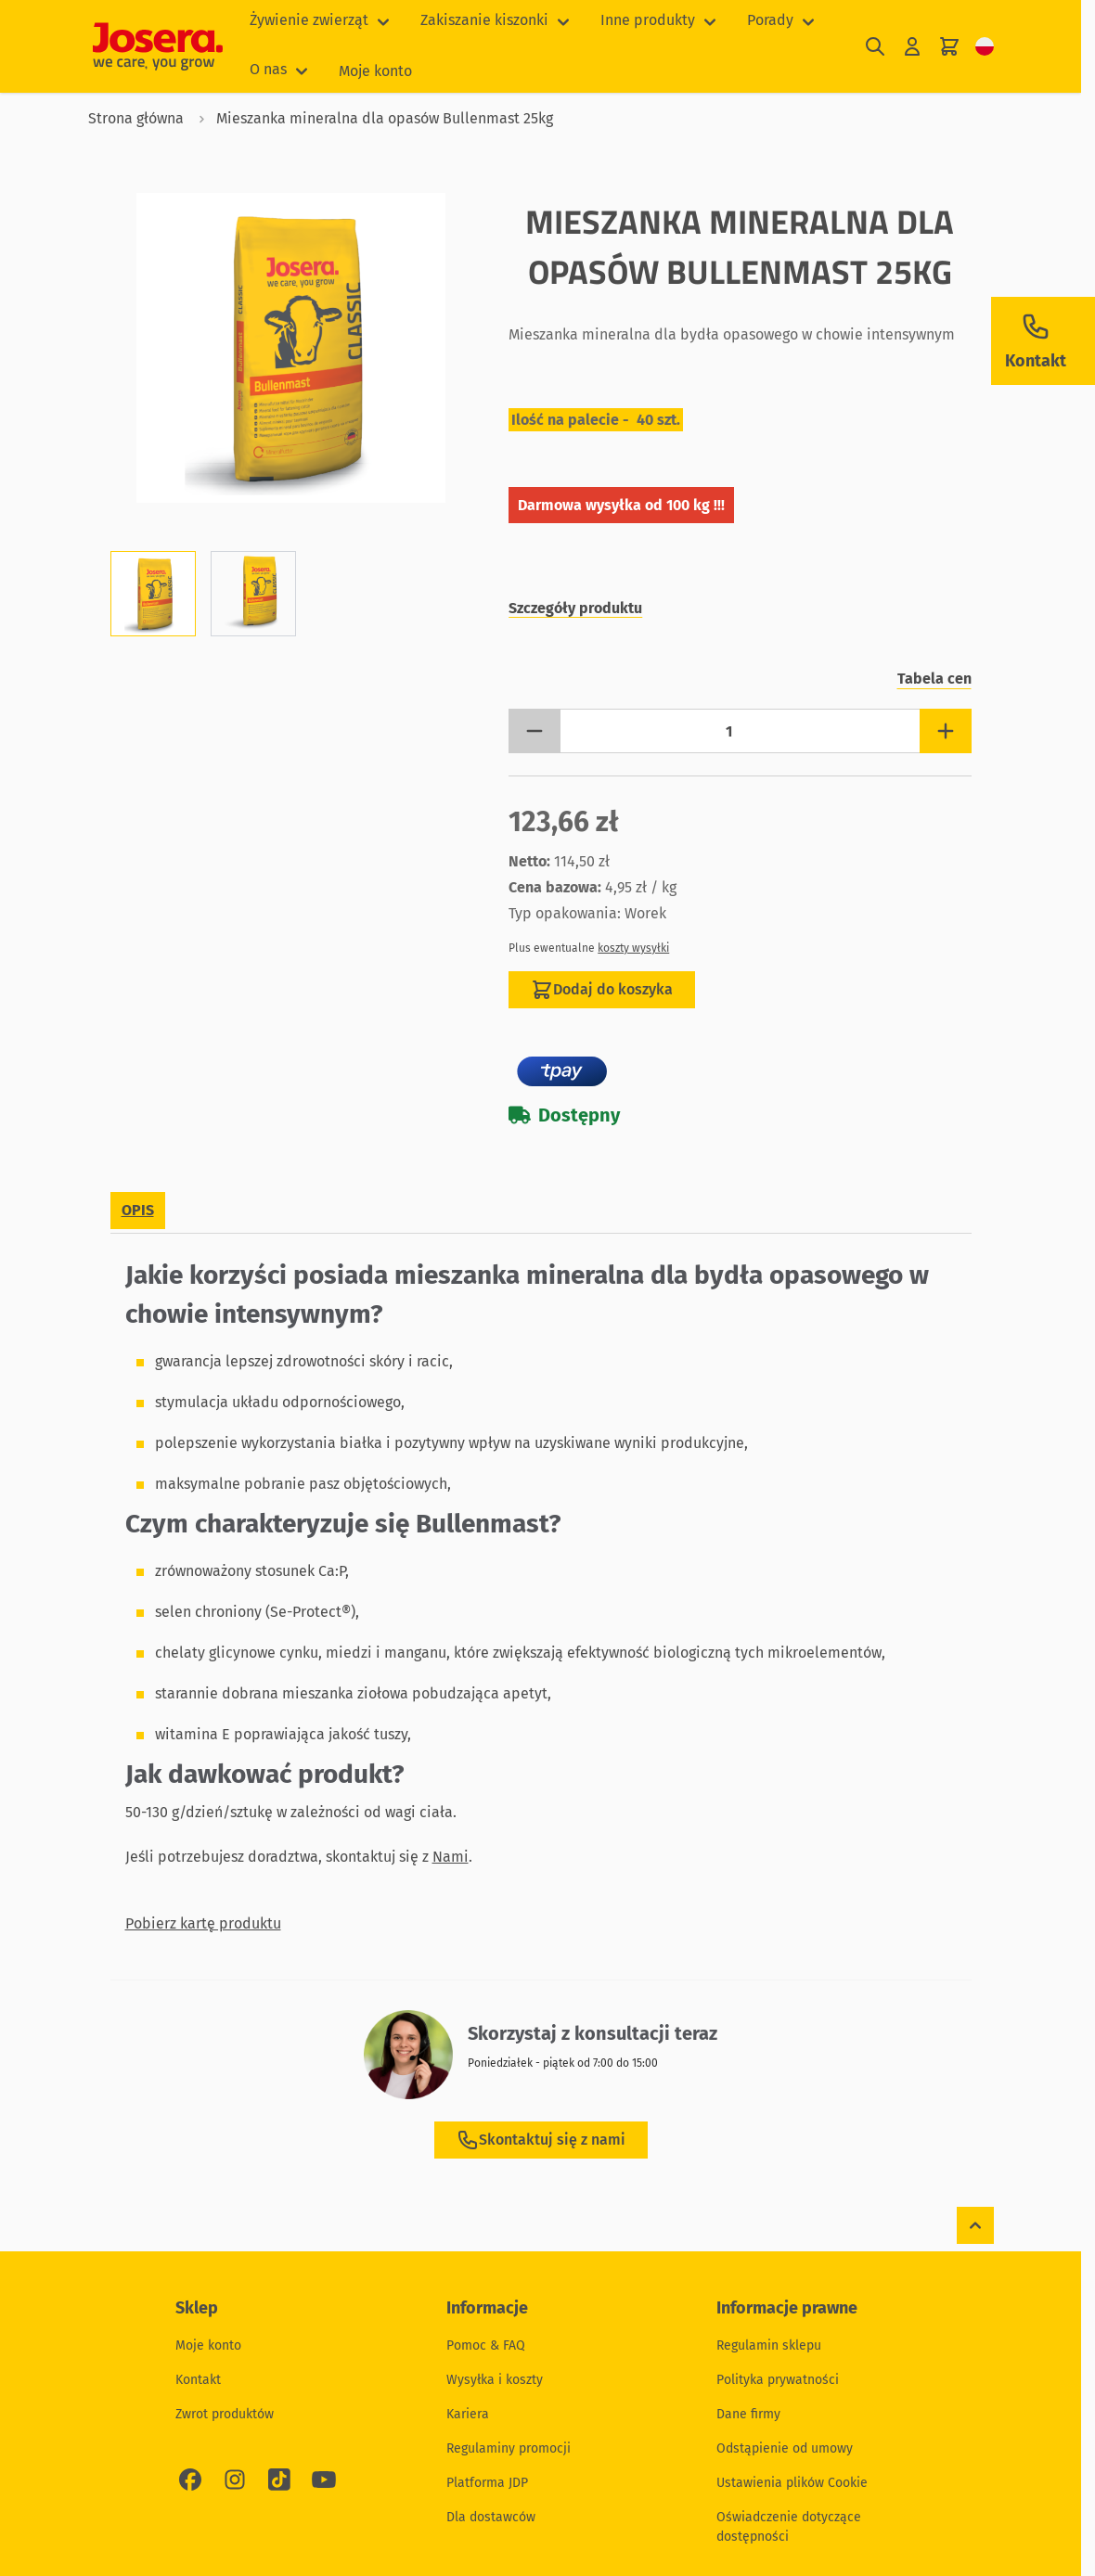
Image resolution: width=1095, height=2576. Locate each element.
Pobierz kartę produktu (203, 1923)
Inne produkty (647, 20)
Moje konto (375, 71)
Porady (770, 20)
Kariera (467, 2414)
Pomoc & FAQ (485, 2345)
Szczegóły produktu (575, 608)
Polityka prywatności (777, 2380)
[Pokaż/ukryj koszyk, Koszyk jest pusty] (949, 47)
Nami (450, 1856)
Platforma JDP (487, 2483)
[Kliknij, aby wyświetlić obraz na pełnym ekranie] (291, 348)
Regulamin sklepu (768, 2345)
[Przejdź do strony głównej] (157, 46)
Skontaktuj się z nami (541, 2140)
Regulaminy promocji (508, 2448)
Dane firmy (748, 2414)
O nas (268, 69)
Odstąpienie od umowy (784, 2448)
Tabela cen (934, 678)
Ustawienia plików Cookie (792, 2483)
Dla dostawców (490, 2517)
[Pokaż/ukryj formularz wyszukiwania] (875, 47)
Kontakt (198, 2380)
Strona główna (136, 118)
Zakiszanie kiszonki (484, 20)
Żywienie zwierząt (309, 20)
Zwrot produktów (224, 2414)
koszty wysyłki (633, 948)
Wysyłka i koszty (494, 2380)
